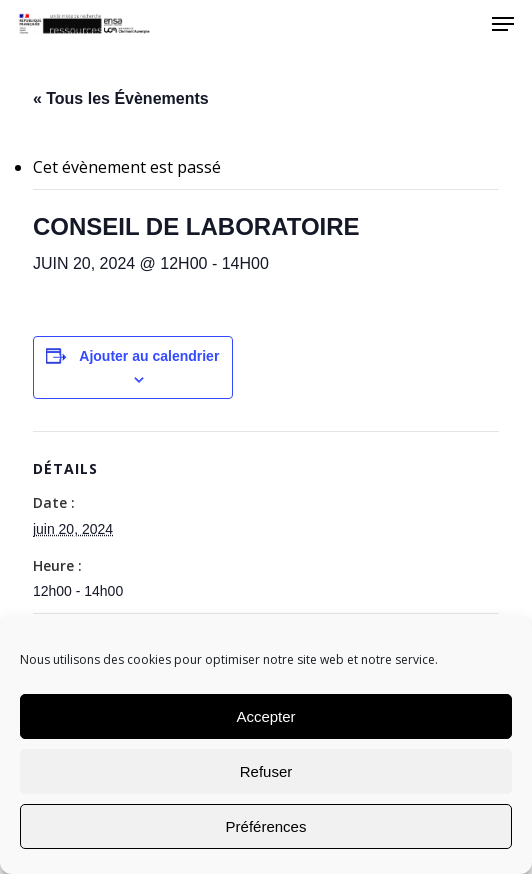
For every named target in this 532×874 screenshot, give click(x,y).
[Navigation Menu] (503, 24)
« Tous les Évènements (121, 98)
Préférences (266, 826)
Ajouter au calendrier (149, 356)
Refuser (266, 771)
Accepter (265, 716)
